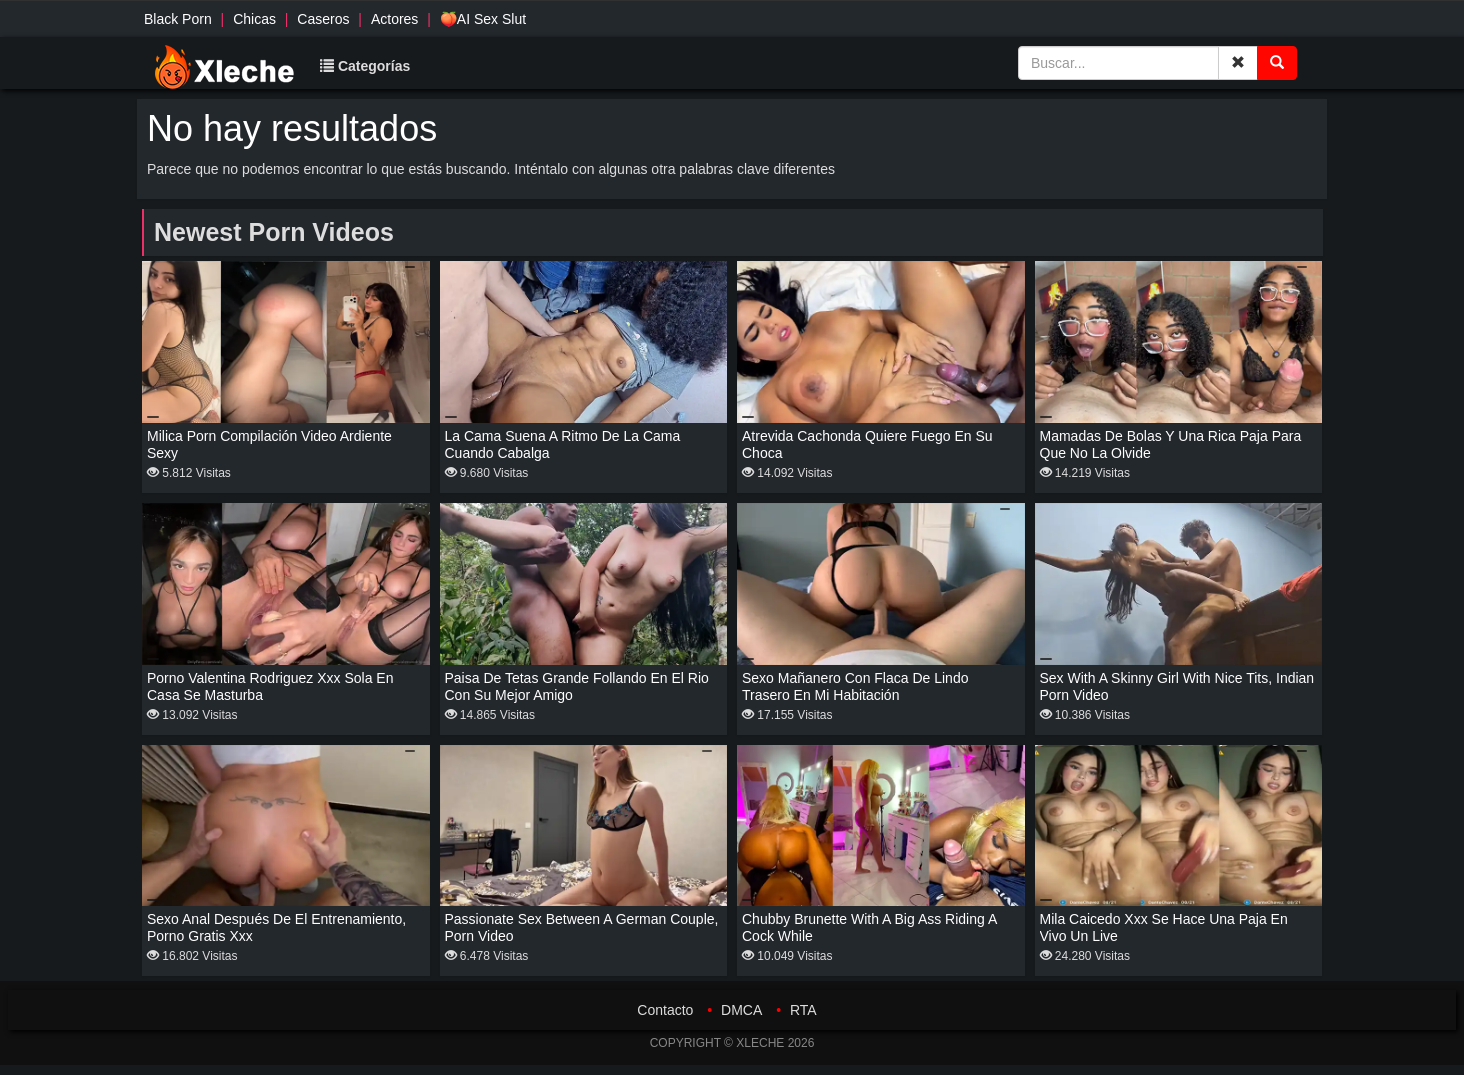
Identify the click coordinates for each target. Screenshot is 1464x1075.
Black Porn (178, 19)
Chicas (254, 19)
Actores (394, 19)
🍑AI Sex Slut (483, 19)
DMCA (741, 1010)
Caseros (323, 19)
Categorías (365, 66)
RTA (803, 1010)
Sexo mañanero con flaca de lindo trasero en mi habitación (855, 686)
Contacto (665, 1010)
